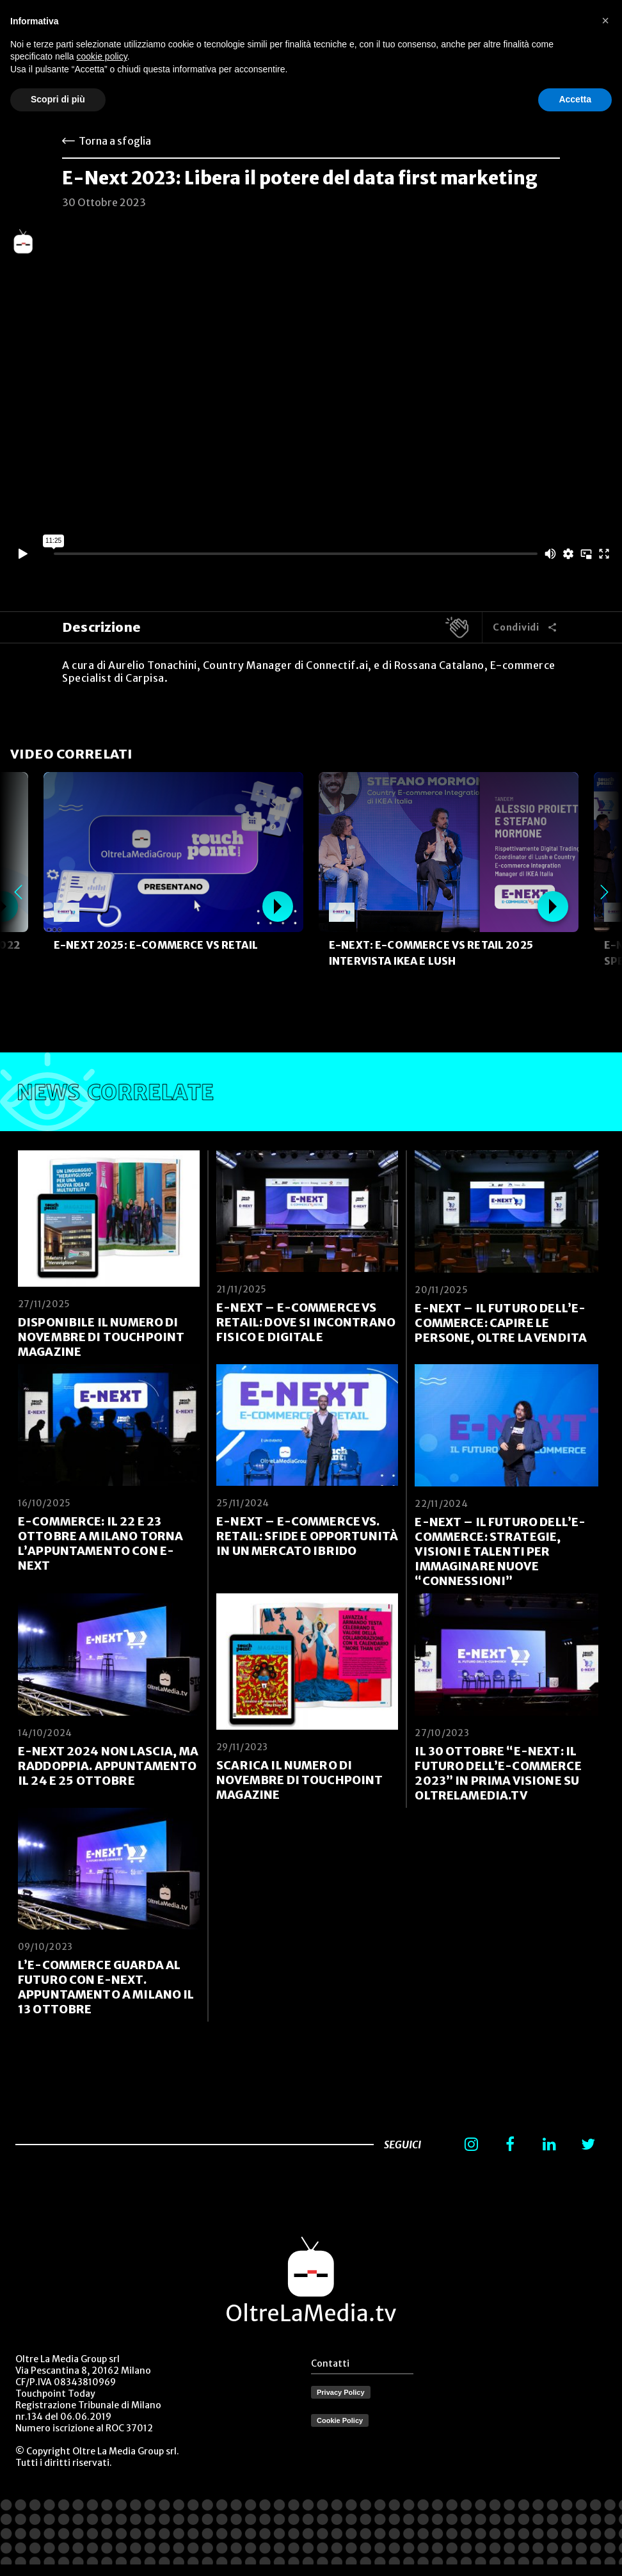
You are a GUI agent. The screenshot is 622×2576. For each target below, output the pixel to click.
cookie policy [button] (102, 56)
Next (604, 891)
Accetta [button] (575, 99)
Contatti (330, 2363)
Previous (18, 891)
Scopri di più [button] (58, 99)
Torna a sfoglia (115, 140)
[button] (605, 20)
